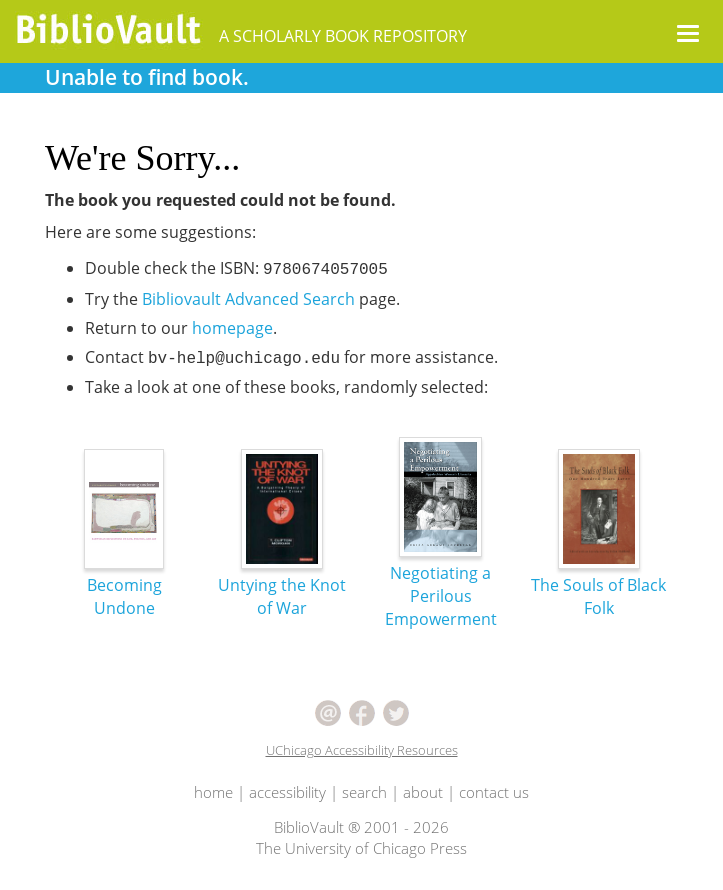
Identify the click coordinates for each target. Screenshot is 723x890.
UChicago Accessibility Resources (362, 750)
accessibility (287, 792)
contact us (494, 792)
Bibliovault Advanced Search (248, 299)
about (423, 792)
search (364, 792)
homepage (232, 328)
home (213, 792)
